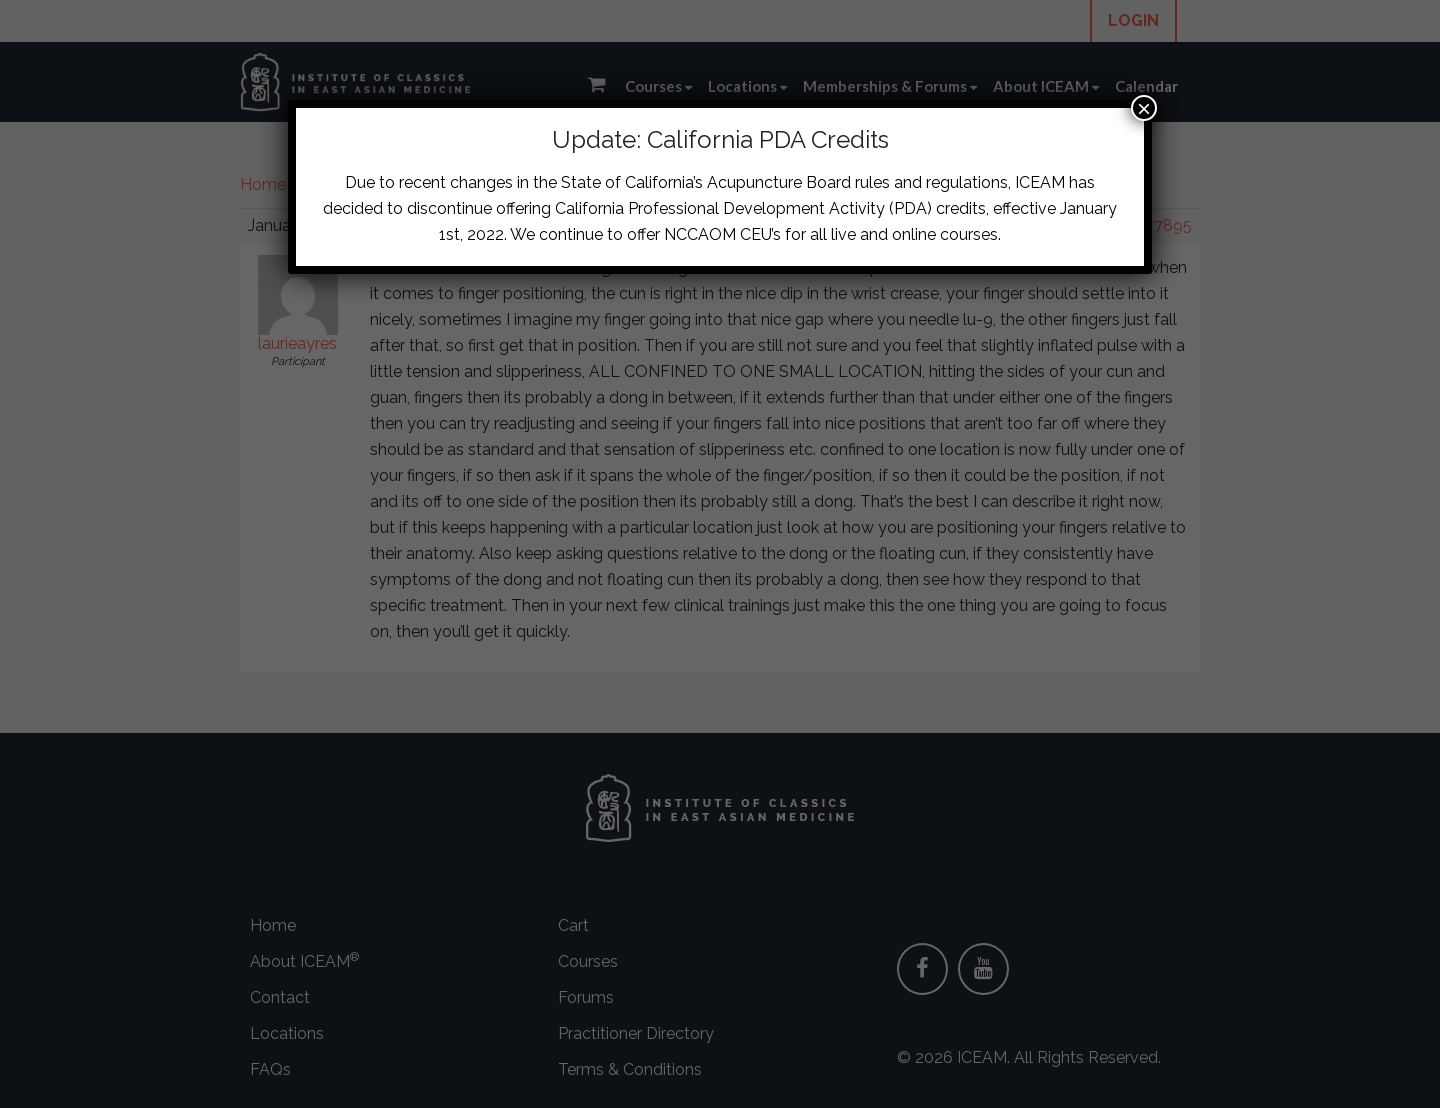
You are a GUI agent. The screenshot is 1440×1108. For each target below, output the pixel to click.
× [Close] (1144, 108)
